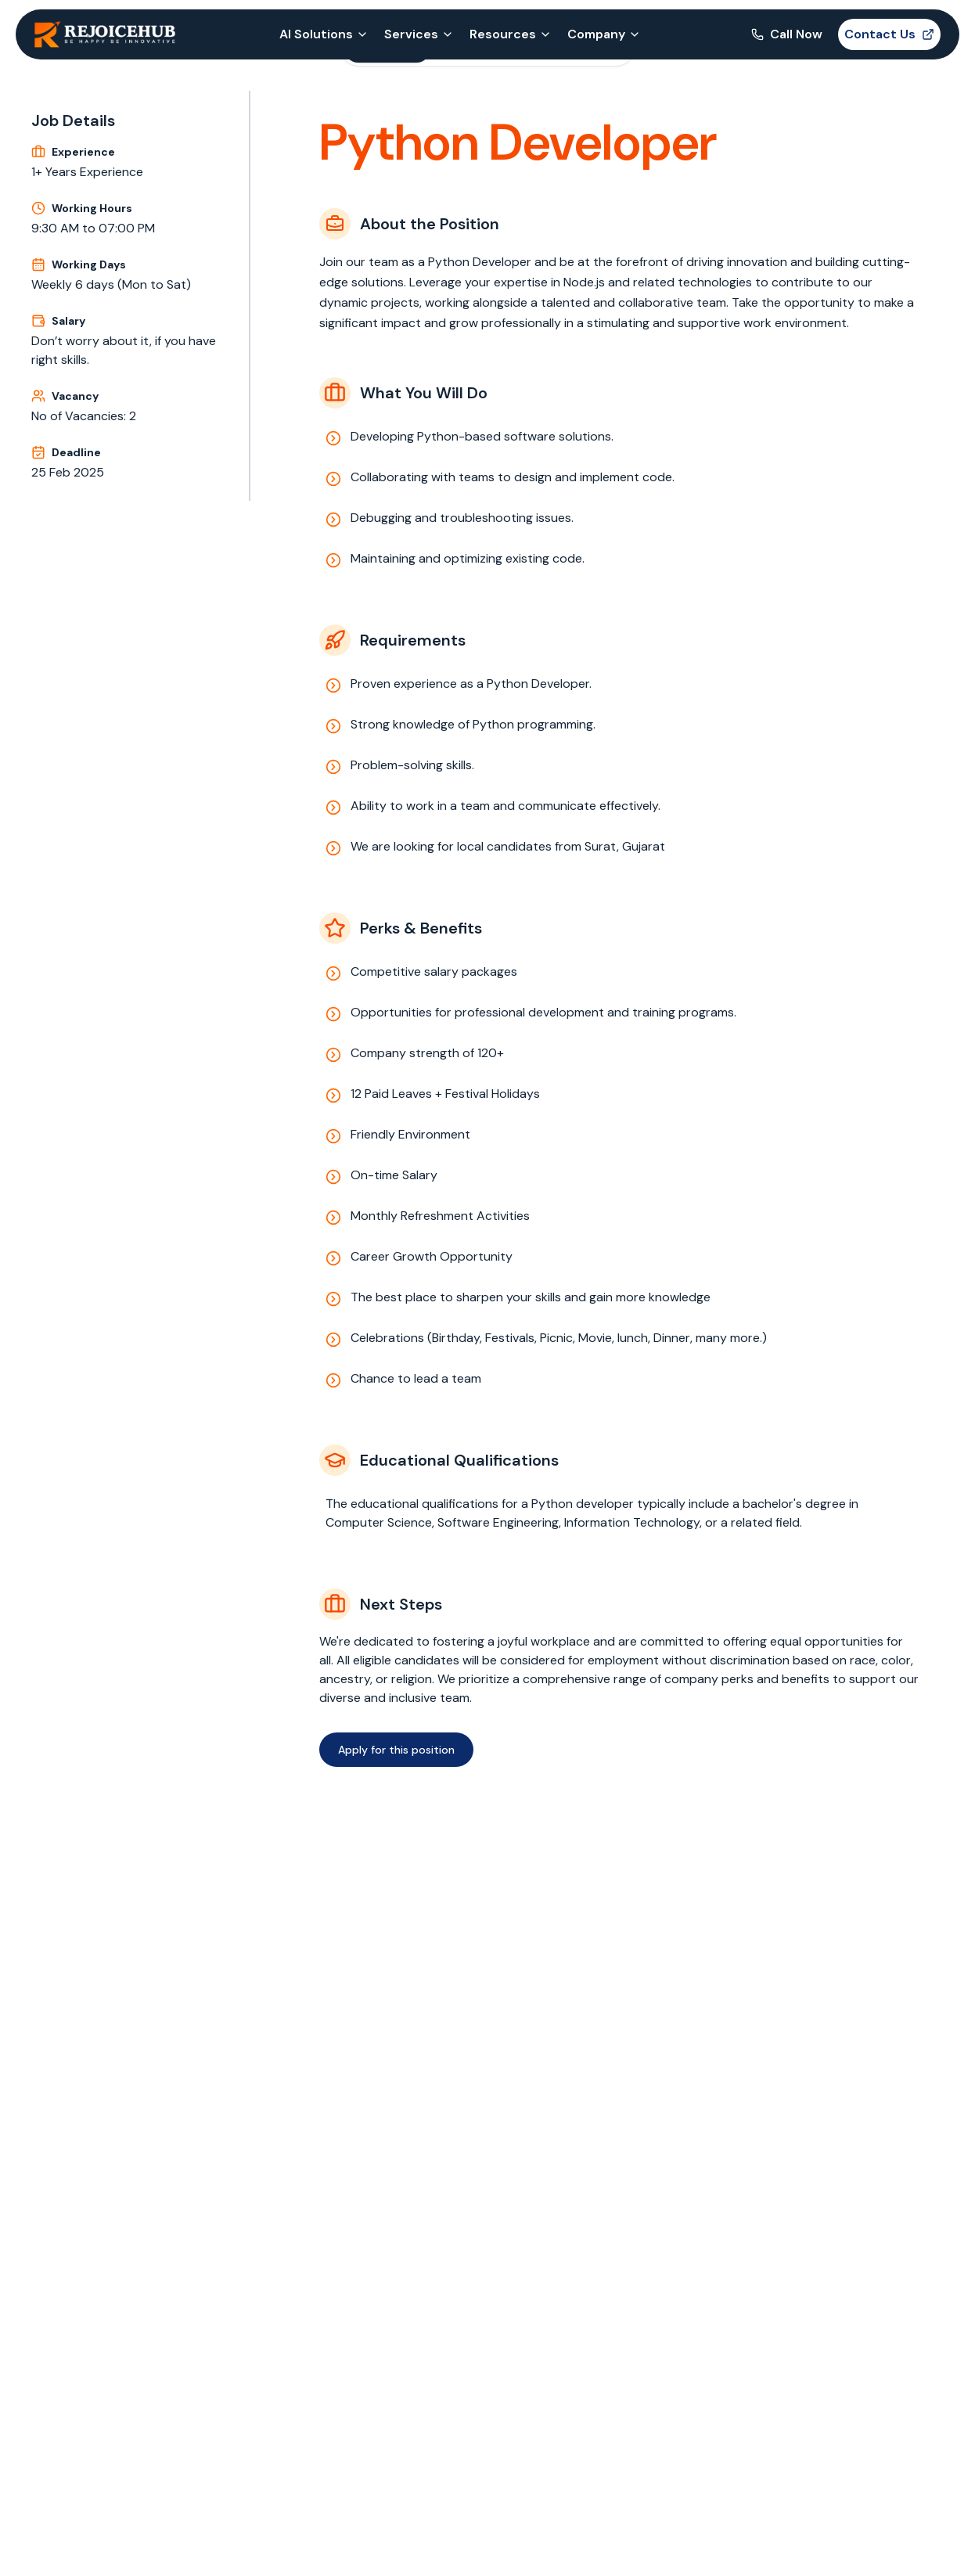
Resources (511, 34)
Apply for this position (396, 1750)
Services (419, 34)
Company (604, 34)
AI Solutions (324, 34)
